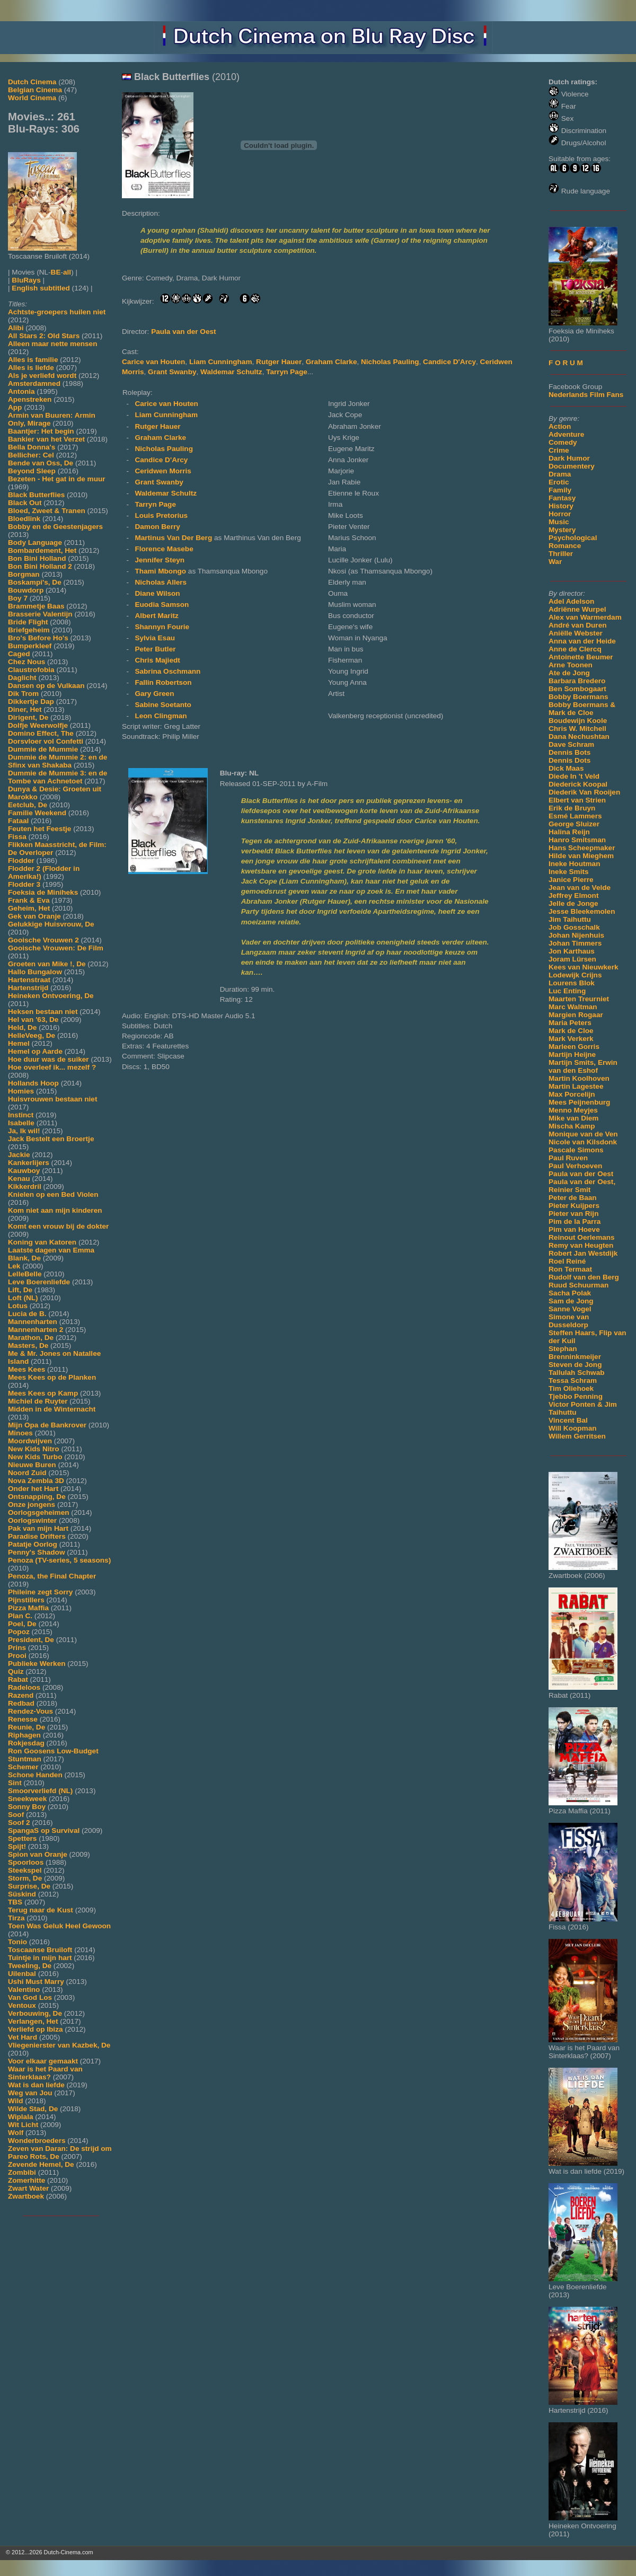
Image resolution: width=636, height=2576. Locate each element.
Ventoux (22, 2005)
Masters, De (28, 1345)
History (561, 506)
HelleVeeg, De (31, 1035)
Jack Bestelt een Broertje (51, 1139)
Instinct (20, 1115)
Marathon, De (31, 1338)
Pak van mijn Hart (38, 1528)
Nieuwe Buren (32, 1465)
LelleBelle (24, 1274)
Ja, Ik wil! (24, 1131)
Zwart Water (28, 2188)
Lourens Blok (572, 983)
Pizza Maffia (28, 1608)
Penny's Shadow (36, 1552)
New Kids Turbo (35, 1457)
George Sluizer (574, 824)
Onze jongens (31, 1504)
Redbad (21, 1703)
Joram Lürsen (572, 959)
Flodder (21, 860)
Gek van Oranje (34, 916)
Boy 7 (18, 598)
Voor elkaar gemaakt (43, 2061)
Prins (17, 1648)
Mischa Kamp (572, 1126)
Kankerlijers (28, 1163)
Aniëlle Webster (576, 633)
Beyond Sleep (32, 471)
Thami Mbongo (161, 571)
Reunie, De (26, 1727)
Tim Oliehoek (571, 1388)
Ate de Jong (569, 673)
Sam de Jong (571, 1301)
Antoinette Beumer (581, 657)
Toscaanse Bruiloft (40, 1950)
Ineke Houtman (574, 864)
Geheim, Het (29, 908)
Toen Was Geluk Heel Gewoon (59, 1926)
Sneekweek (27, 1799)
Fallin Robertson (163, 682)
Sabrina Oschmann (167, 671)
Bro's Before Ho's (38, 638)
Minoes (20, 1433)
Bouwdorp (25, 590)
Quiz (15, 1671)
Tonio (17, 1942)
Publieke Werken (37, 1664)
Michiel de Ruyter (38, 1401)
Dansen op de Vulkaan (46, 686)
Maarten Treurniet (579, 999)
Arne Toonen (571, 665)
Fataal (18, 821)
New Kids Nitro (33, 1449)
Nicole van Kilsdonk (583, 1142)
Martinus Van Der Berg (174, 538)
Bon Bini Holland (37, 558)
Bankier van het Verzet (46, 439)
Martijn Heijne (572, 1054)
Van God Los (30, 1997)
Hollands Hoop (33, 1083)
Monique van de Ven (583, 1134)
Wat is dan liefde (36, 2085)
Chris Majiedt (157, 660)
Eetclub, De (27, 805)
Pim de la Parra (574, 1221)
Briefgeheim (29, 630)
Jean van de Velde (580, 888)
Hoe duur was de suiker (48, 1059)
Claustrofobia (31, 670)
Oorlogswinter (32, 1520)
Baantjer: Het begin (41, 431)
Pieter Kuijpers (574, 1206)
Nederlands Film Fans (586, 395)
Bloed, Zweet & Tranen (46, 511)
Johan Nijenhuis (576, 935)
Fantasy (562, 498)
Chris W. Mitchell (577, 729)
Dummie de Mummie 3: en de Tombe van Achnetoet (57, 777)
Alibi (15, 328)
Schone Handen (35, 1775)
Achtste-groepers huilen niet (56, 312)
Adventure (566, 434)
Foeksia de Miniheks (43, 892)
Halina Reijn (569, 832)
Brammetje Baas (36, 606)
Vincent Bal (568, 1420)
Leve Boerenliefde (39, 1282)
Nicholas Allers (161, 582)
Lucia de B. (27, 1314)
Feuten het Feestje (39, 829)
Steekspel (24, 1870)
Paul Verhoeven (575, 1166)
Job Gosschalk (574, 927)
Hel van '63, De (33, 1020)
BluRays (26, 280)
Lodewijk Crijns (575, 975)
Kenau (19, 1179)
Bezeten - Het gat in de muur (56, 479)
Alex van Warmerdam (585, 617)
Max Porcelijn (572, 1094)
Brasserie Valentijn (40, 614)
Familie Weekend (37, 813)
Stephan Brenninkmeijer (575, 1353)
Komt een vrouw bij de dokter (58, 1226)
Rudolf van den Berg (584, 1277)
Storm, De (25, 1878)
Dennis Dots (569, 760)
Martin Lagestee (576, 1086)
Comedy (563, 442)
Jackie (19, 1155)
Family (560, 490)
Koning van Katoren (42, 1242)
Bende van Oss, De (40, 463)
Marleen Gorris (574, 1047)
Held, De (22, 1027)
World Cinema (32, 98)
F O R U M (566, 363)
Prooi (17, 1656)
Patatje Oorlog (32, 1544)
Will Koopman (573, 1428)
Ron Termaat (570, 1269)
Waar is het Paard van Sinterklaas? (45, 2073)
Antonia (21, 391)
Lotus (18, 1306)
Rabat (18, 1679)
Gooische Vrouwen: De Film (55, 948)
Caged (19, 654)
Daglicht (22, 678)
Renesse (23, 1719)
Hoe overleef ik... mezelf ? (52, 1067)
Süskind (22, 1894)
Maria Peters (570, 1023)
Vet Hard (22, 2037)
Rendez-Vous (30, 1711)
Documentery (572, 466)
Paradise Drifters (37, 1536)
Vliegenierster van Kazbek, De (59, 2045)
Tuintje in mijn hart (40, 1958)
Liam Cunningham (220, 362)
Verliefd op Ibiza (35, 2029)
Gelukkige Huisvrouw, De (51, 924)
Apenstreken (29, 399)
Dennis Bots (569, 752)
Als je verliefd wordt (42, 376)
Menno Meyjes (573, 1110)
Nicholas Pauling (390, 362)
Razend (20, 1695)
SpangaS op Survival (44, 1830)
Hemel (19, 1043)
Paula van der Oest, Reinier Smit (582, 1186)
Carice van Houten (153, 362)
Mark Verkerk (571, 1039)
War (555, 562)
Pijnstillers (26, 1600)
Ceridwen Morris (163, 471)
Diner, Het (24, 709)
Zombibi (22, 2172)
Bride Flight (28, 622)
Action (560, 426)
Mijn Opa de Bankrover (47, 1425)
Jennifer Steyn (159, 560)
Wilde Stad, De (33, 2109)
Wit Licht (23, 2125)
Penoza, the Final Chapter (52, 1576)
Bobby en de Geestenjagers (55, 527)
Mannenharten (32, 1322)
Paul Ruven (568, 1158)
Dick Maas (566, 768)
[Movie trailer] (278, 196)
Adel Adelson (571, 601)
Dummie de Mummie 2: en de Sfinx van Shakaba (57, 761)
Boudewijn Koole (578, 721)
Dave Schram (571, 744)
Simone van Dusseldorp (569, 1321)
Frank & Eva (29, 900)
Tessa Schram (573, 1380)
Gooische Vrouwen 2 (43, 940)
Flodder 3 (24, 884)
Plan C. (20, 1616)
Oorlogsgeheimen (38, 1512)
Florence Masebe (164, 549)
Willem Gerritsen (577, 1436)
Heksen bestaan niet (42, 1012)
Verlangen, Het (33, 2021)
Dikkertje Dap (31, 701)
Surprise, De (29, 1886)
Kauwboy (24, 1171)
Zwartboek (26, 2196)
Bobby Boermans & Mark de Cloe (582, 709)
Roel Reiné (567, 1261)
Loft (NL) (23, 1298)
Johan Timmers (575, 943)
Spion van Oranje (37, 1854)
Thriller (561, 554)
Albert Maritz (156, 616)
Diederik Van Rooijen (584, 792)
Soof (16, 1815)
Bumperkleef (29, 646)
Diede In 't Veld (574, 776)
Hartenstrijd (28, 988)
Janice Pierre (571, 880)
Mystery (562, 530)
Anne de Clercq (575, 649)
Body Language (35, 542)
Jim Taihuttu (570, 919)
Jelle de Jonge (573, 903)
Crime (559, 450)
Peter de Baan (573, 1198)
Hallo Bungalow (35, 972)
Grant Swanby (172, 372)
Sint (15, 1783)
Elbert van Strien (577, 800)
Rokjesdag (26, 1743)
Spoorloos (25, 1862)
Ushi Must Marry (36, 1982)
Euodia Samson (162, 604)
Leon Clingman (161, 716)
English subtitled (41, 288)
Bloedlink (24, 519)
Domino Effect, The (41, 733)
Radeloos (24, 1687)
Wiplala (20, 2117)
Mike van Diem (573, 1118)
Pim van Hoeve (574, 1229)
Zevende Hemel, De (41, 2164)
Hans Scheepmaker (582, 848)
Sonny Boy (27, 1807)
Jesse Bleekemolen (582, 911)
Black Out (24, 503)
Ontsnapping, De (37, 1497)
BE (56, 272)
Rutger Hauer (279, 362)
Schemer (23, 1767)
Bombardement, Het (42, 550)
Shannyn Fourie (162, 627)
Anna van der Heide (582, 641)
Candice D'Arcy (449, 362)
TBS (15, 1902)
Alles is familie (33, 360)
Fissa (17, 837)
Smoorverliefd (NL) (40, 1791)
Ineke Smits (569, 872)
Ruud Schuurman (578, 1285)
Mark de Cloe (571, 1031)
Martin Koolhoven (579, 1078)
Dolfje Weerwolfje (38, 725)
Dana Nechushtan (579, 736)
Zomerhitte (26, 2180)
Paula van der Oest (581, 1174)
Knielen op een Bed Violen (53, 1194)
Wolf (15, 2133)
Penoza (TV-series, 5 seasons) (59, 1560)
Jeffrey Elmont (573, 895)
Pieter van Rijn (573, 1214)
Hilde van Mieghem (581, 856)
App (15, 407)
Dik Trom (23, 694)
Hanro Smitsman (577, 840)
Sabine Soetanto (163, 705)
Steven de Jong (575, 1365)
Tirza (16, 1918)
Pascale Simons (576, 1150)
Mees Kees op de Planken (52, 1377)
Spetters (22, 1838)
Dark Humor (569, 458)
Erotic (559, 482)
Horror (560, 514)
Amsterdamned (34, 383)
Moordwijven (30, 1441)
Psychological (573, 538)
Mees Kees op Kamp (43, 1393)
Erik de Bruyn (572, 808)
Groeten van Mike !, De (47, 964)
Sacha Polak (570, 1293)
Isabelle (21, 1123)
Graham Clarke (331, 362)
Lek (14, 1266)
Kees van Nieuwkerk (583, 967)
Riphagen (24, 1735)
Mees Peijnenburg (579, 1102)
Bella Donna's (31, 447)
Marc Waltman (573, 1007)
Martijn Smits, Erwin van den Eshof (583, 1066)
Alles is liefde (31, 368)
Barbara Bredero (577, 681)
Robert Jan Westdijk (583, 1253)
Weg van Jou (30, 2093)
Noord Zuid (27, 1473)
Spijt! (17, 1846)
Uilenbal (22, 1974)
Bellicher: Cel (31, 455)
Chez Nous (26, 662)
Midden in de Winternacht (51, 1409)
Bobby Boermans (578, 697)
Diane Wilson (157, 593)
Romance (565, 546)
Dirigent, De (28, 717)
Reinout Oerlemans (582, 1237)
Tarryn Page (286, 372)
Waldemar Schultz (231, 372)
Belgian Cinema (35, 90)
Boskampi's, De (34, 582)
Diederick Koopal (578, 784)
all (67, 272)
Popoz (19, 1632)
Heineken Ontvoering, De (51, 996)
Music (559, 522)
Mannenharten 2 (35, 1330)
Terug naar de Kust (40, 1910)
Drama (560, 474)
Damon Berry (157, 527)
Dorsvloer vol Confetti (45, 741)
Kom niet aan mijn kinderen (55, 1210)
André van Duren (578, 625)
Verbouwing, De (35, 2013)
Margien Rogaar (576, 1015)
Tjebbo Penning (576, 1396)
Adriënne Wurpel (577, 609)
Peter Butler (155, 649)
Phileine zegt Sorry (40, 1592)
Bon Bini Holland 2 (40, 566)
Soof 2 (19, 1823)
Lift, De (20, 1290)
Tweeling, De (29, 1966)
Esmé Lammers (575, 816)
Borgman (24, 574)
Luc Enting (567, 991)
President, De (31, 1640)
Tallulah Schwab (577, 1373)
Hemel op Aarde (35, 1051)
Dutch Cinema (32, 82)
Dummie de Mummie (43, 749)
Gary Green (154, 694)
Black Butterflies (36, 495)
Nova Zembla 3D (36, 1481)
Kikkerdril (24, 1186)
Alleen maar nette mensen (52, 344)
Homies (21, 1091)
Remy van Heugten (581, 1245)
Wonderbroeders (37, 2141)
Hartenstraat (29, 980)
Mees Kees (26, 1369)
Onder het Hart (33, 1489)
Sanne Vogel (570, 1309)
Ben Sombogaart (577, 689)
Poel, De (22, 1624)
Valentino (24, 1989)
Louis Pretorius (161, 515)
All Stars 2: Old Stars (44, 336)
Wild (15, 2101)
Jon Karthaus (572, 951)
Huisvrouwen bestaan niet (52, 1099)
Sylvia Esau (155, 638)
